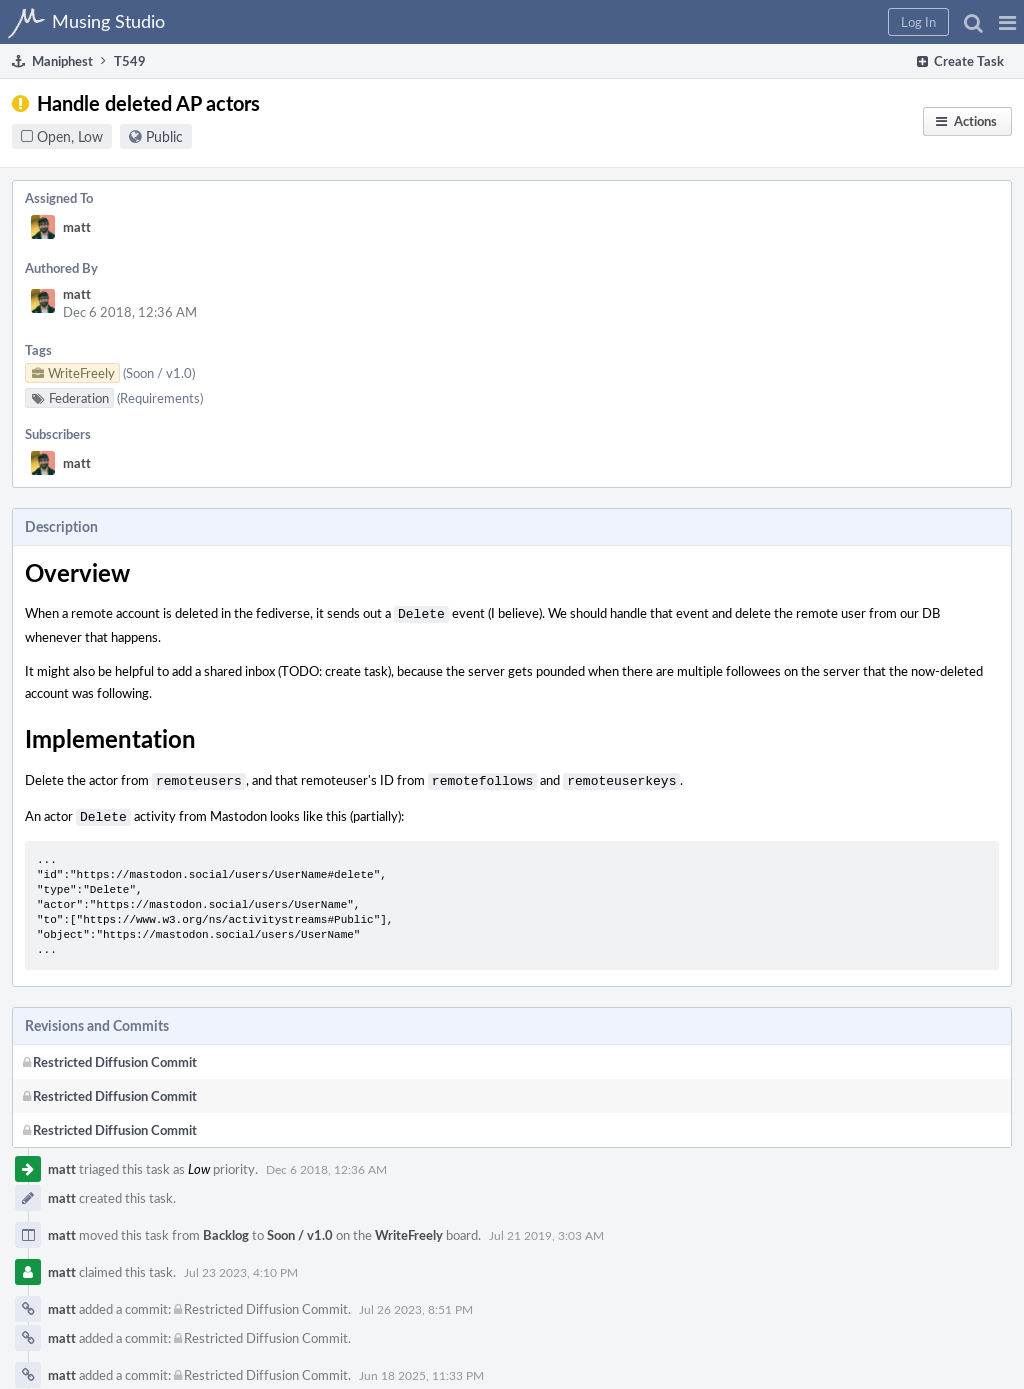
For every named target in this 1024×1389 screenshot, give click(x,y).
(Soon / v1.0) (159, 373)
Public (164, 136)
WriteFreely (409, 1229)
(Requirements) (160, 398)
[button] (1007, 22)
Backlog (226, 1229)
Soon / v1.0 (300, 1229)
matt (77, 227)
